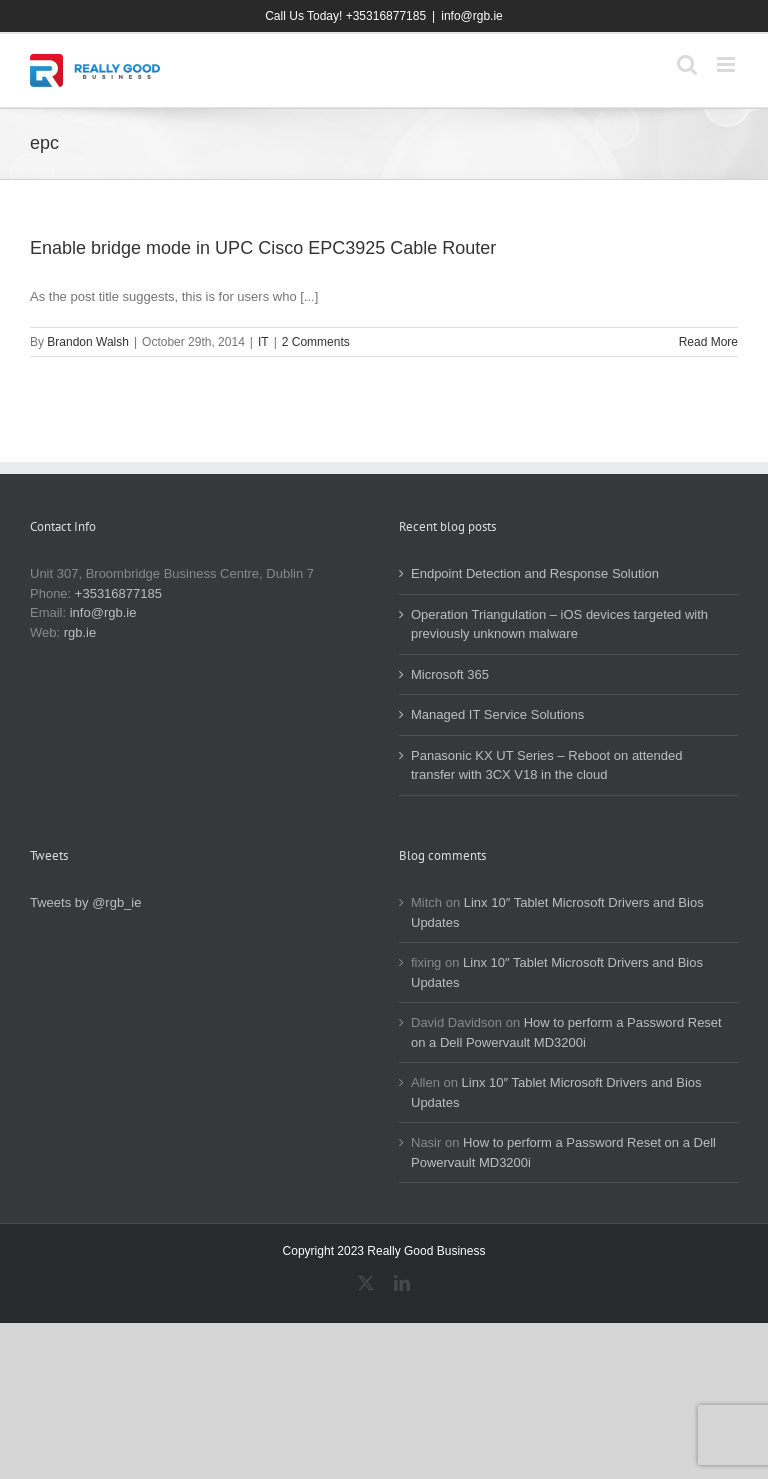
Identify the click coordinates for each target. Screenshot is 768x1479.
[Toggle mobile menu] (727, 64)
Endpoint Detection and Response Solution (535, 573)
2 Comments (316, 342)
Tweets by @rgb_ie (85, 902)
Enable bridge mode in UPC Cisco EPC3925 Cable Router (263, 248)
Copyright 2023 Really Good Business (384, 1251)
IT (263, 342)
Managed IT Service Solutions (497, 714)
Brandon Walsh (88, 342)
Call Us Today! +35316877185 (345, 16)
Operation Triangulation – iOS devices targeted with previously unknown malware (559, 624)
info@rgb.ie (472, 16)
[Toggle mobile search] (687, 64)
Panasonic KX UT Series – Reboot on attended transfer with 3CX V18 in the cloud (547, 765)
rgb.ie (80, 632)
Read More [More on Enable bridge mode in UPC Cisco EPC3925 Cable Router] (708, 342)
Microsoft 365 (450, 674)
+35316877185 (118, 593)
